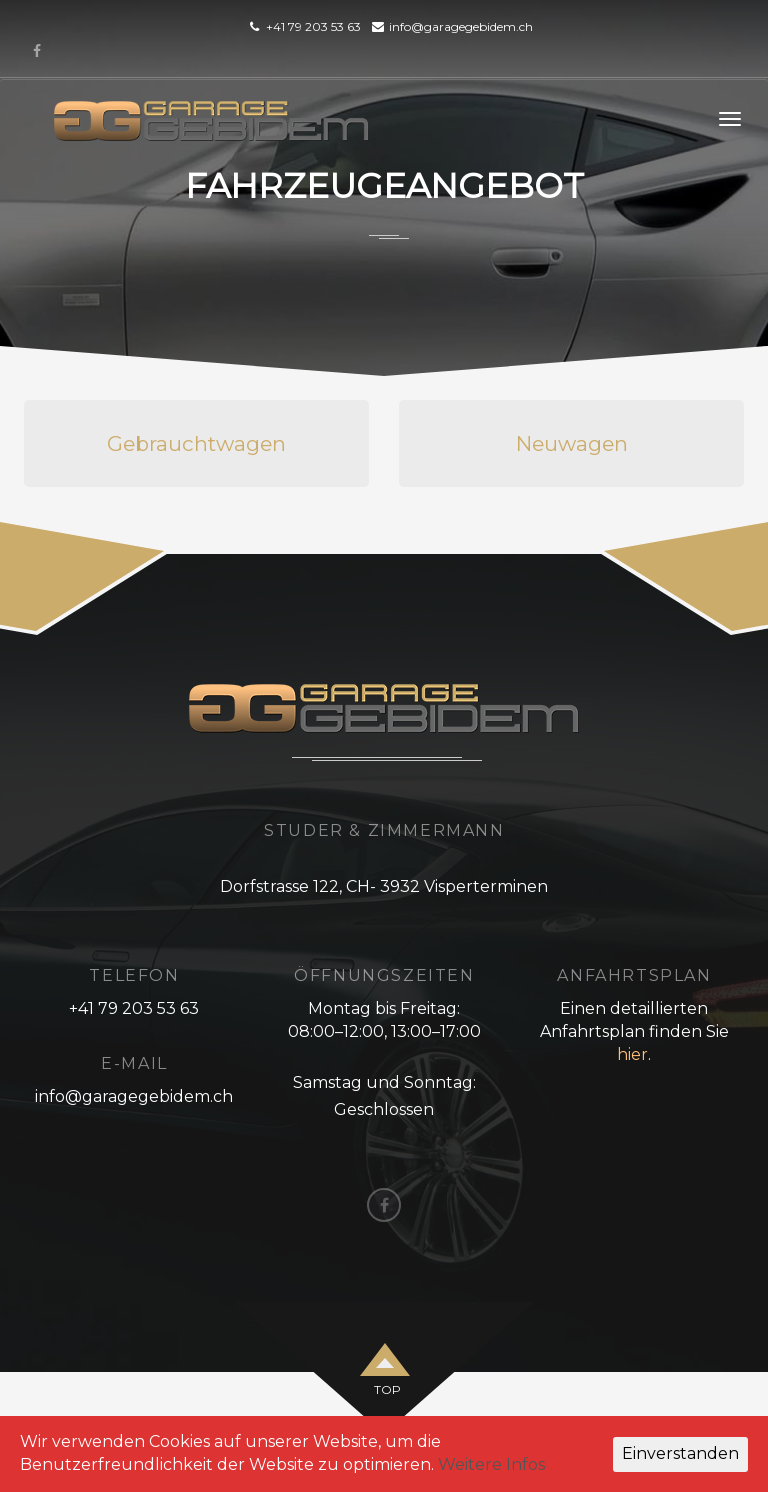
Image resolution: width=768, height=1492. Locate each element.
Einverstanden (680, 1453)
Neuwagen (572, 443)
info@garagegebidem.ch (461, 26)
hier (632, 1054)
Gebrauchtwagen (196, 443)
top (387, 1389)
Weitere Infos (491, 1464)
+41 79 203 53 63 (313, 26)
